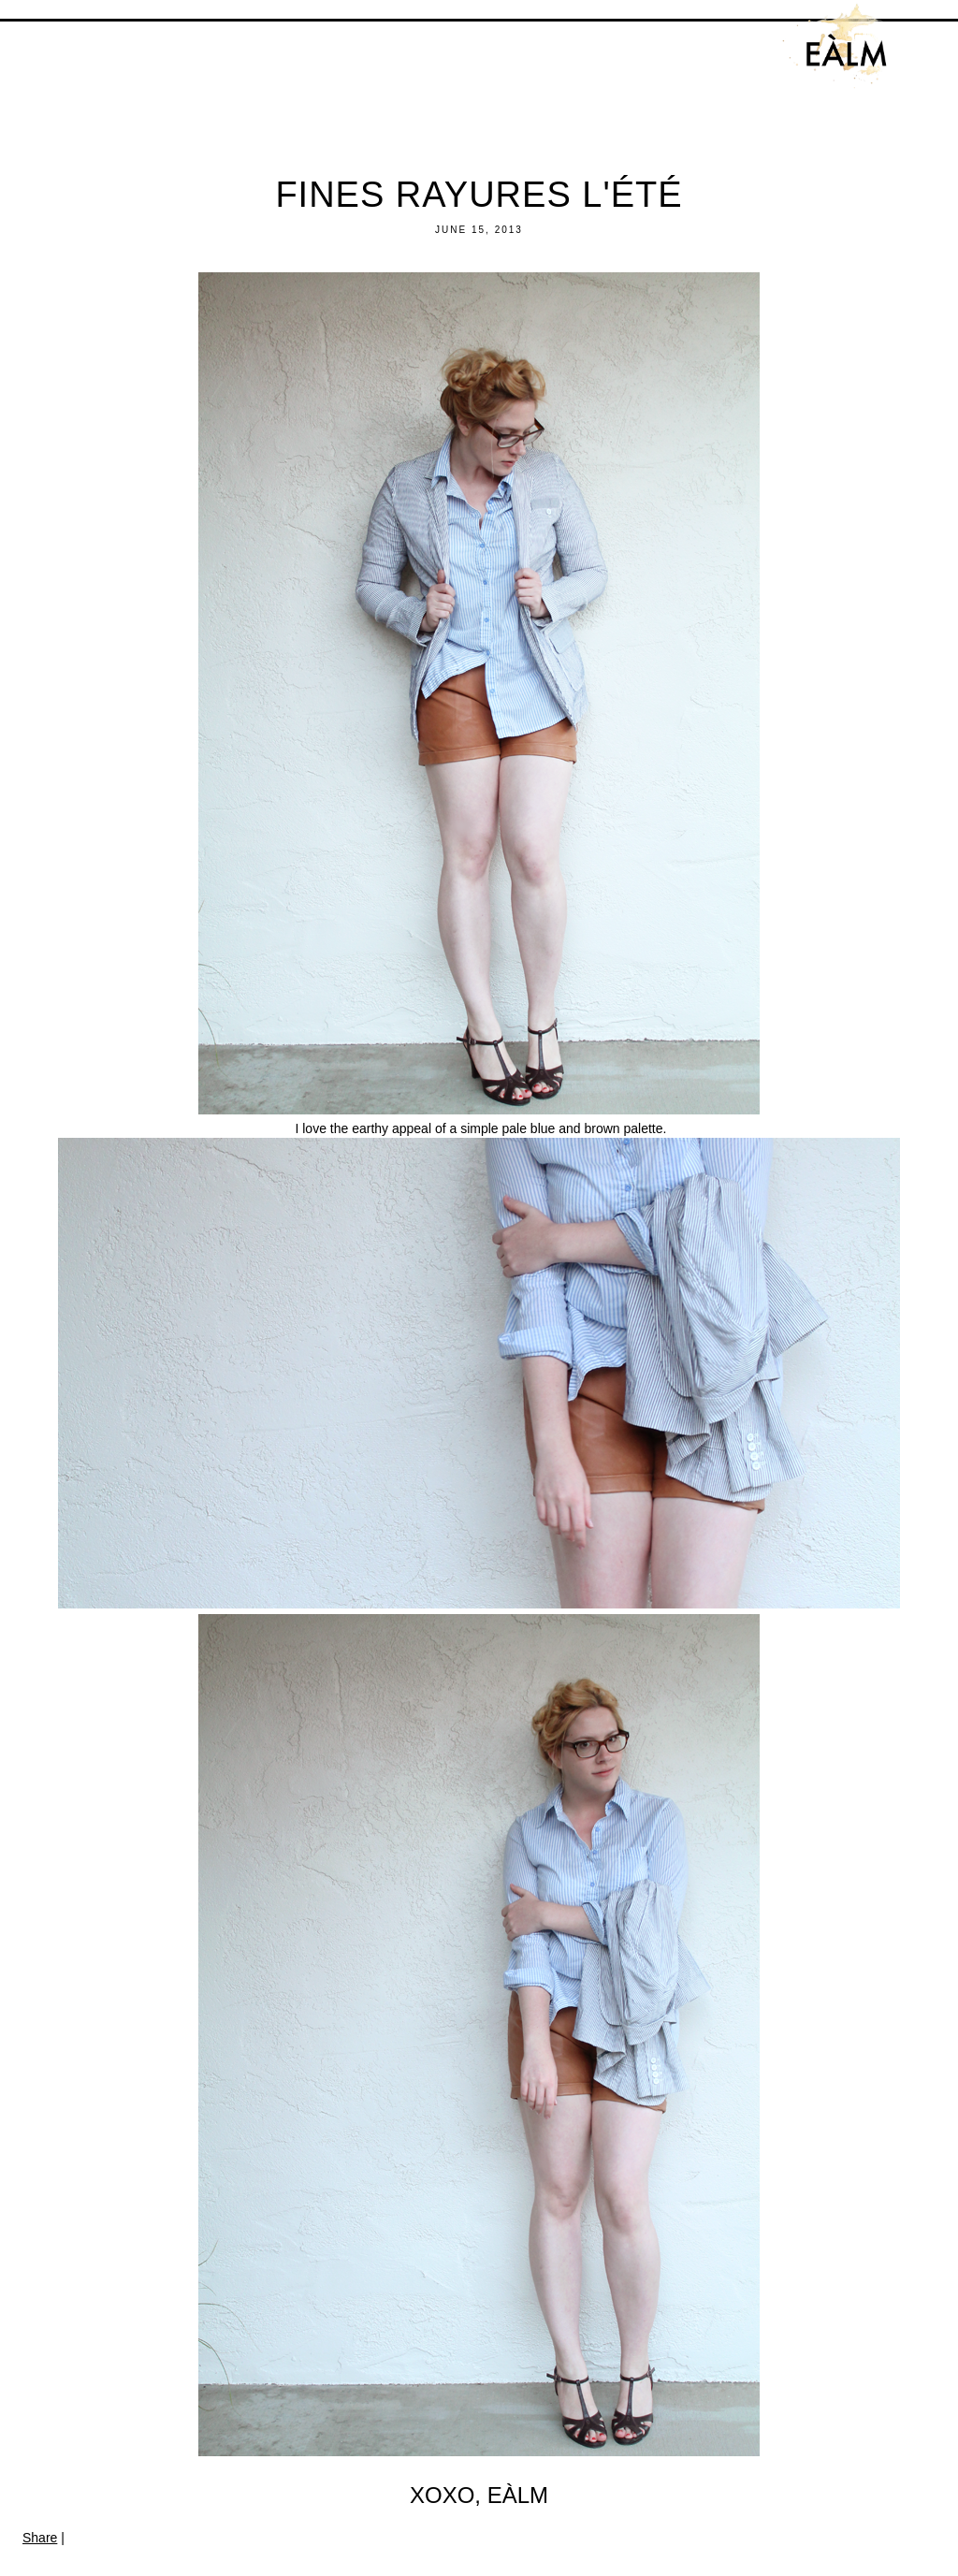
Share (39, 2537)
